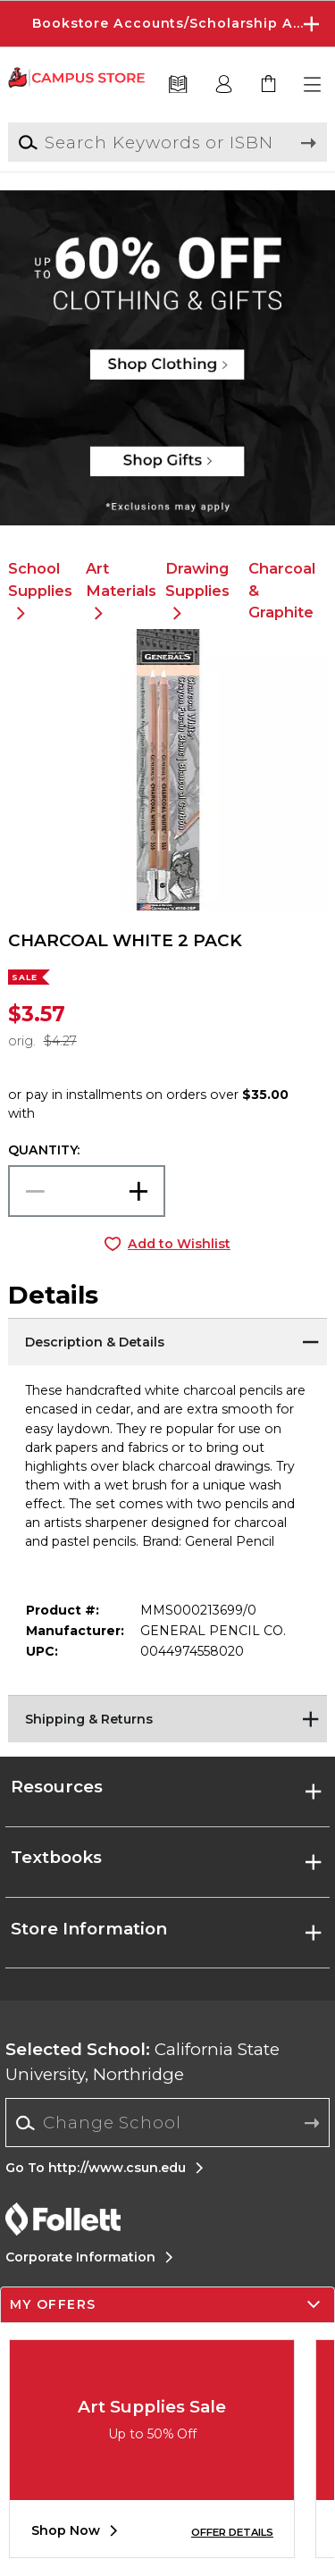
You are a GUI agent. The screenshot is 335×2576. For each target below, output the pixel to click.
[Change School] (167, 2122)
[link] (268, 85)
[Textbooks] (178, 85)
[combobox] (167, 2123)
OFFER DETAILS (232, 2532)
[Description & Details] (167, 1340)
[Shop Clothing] (167, 246)
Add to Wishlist (179, 1244)
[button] (313, 85)
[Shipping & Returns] (167, 1717)
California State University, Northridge (142, 2062)
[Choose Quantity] (86, 1191)
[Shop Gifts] (167, 469)
